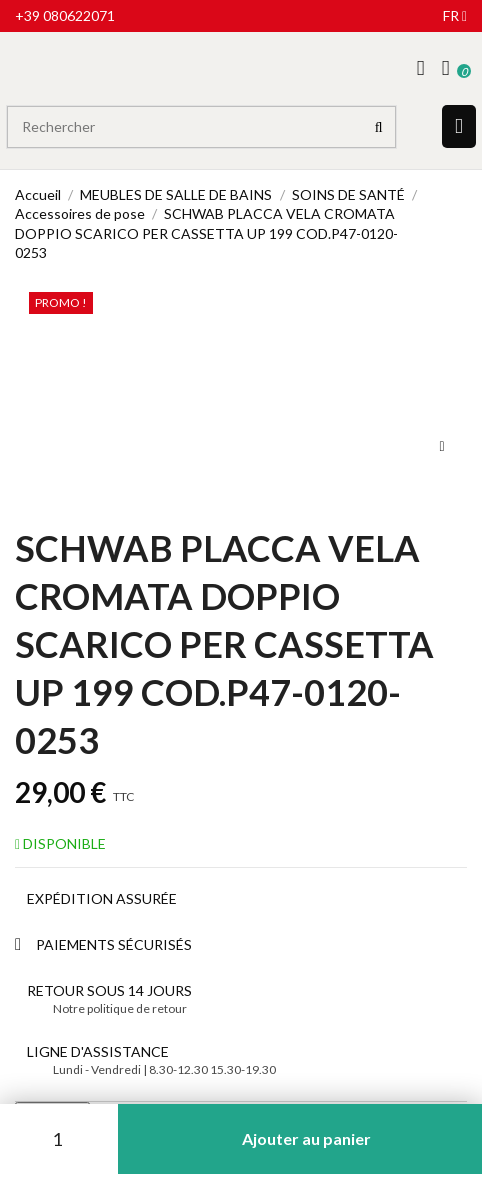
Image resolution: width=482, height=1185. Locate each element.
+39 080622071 (65, 15)
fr (455, 15)
